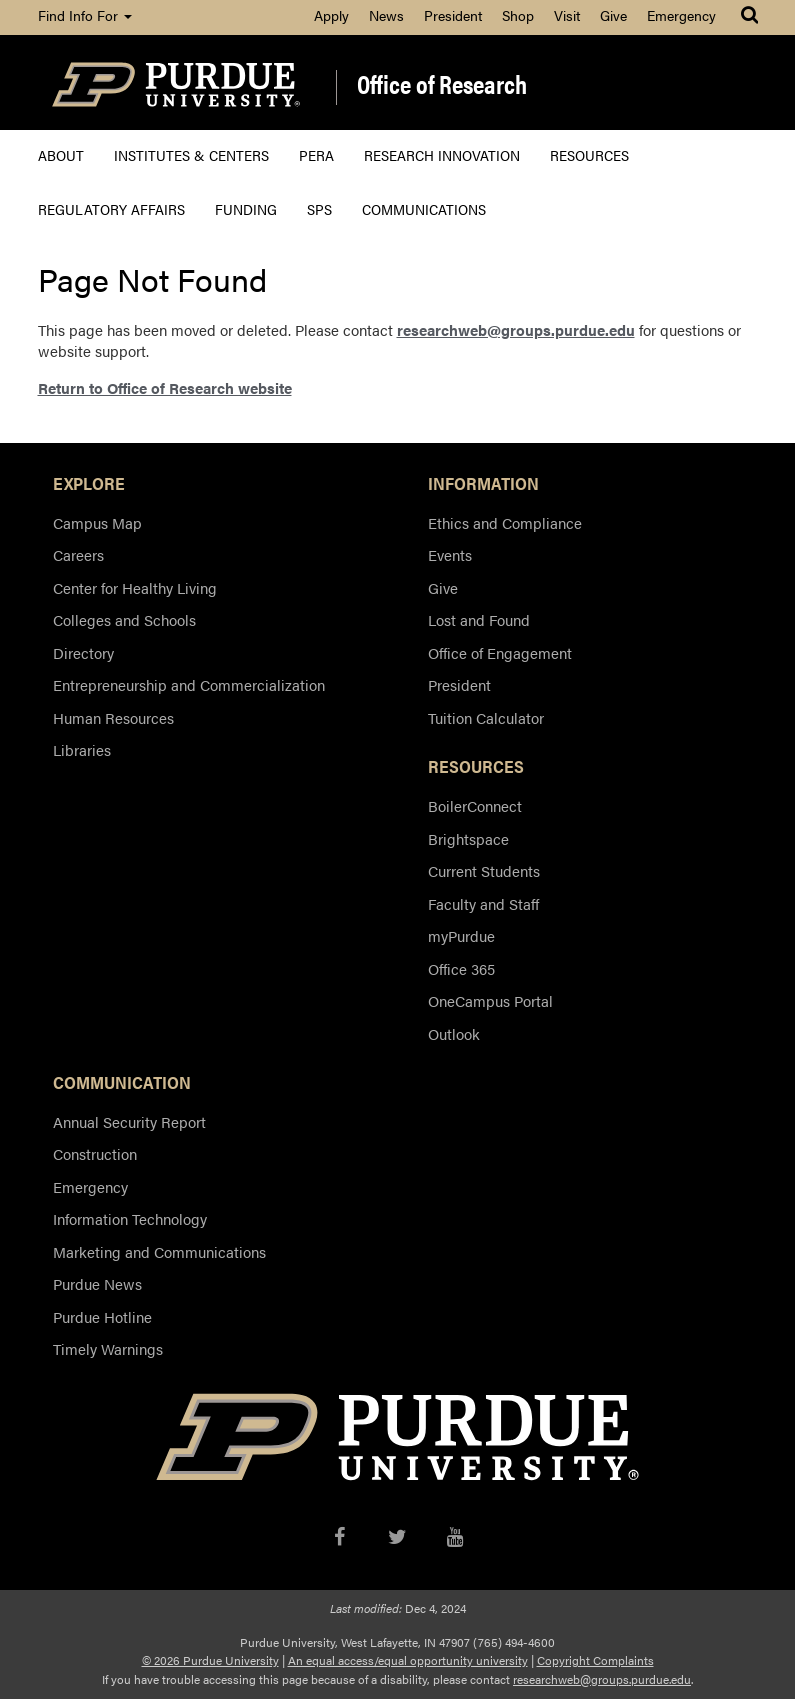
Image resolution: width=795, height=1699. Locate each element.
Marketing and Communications (159, 1251)
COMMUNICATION (122, 1082)
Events (450, 554)
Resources (589, 154)
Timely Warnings (108, 1348)
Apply (331, 15)
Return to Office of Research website (165, 387)
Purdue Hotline (102, 1316)
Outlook (454, 1033)
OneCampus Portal (490, 1000)
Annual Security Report (129, 1121)
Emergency (681, 15)
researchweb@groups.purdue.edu (516, 329)
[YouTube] (455, 1533)
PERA (316, 154)
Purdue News (97, 1283)
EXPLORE (89, 483)
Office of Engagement (500, 652)
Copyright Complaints (595, 1660)
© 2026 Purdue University (210, 1660)
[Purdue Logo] (176, 82)
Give (613, 15)
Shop (518, 15)
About (61, 154)
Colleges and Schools (124, 619)
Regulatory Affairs (111, 208)
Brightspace (468, 838)
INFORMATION (483, 483)
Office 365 (461, 968)
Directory (83, 652)
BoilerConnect (475, 805)
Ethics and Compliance (505, 522)
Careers (78, 554)
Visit (567, 15)
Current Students (484, 870)
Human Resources (113, 717)
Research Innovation (442, 154)
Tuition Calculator (486, 717)
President (453, 15)
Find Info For (85, 15)
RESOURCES (476, 766)
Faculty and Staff (483, 903)
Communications (424, 208)
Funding (246, 208)
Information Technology (130, 1218)
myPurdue (461, 935)
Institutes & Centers (191, 154)
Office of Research (442, 85)
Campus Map (97, 522)
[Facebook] (339, 1533)
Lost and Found (479, 619)
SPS (319, 208)
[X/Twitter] (397, 1533)
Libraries (82, 749)
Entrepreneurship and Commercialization (189, 684)
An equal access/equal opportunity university (408, 1660)
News (386, 15)
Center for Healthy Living (135, 587)
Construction (95, 1153)
